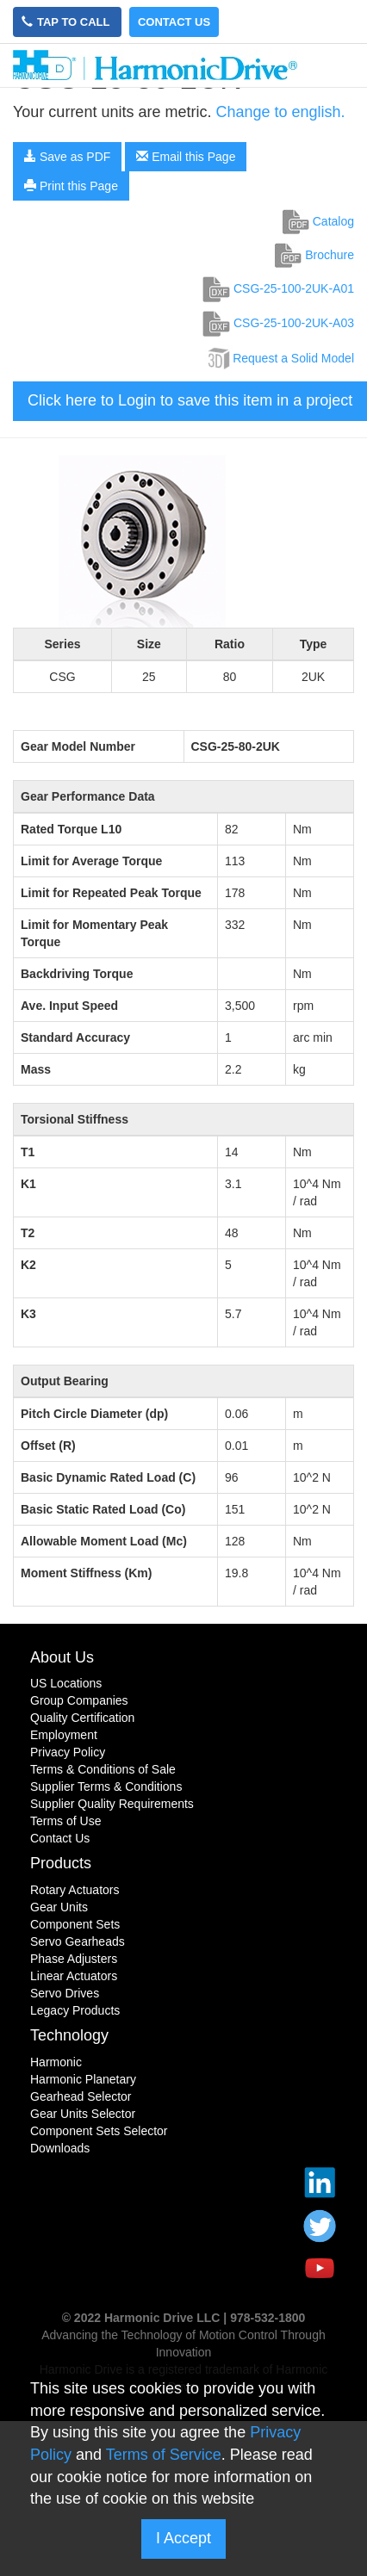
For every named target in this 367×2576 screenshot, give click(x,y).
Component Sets (75, 1924)
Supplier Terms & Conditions (106, 1786)
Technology (69, 2035)
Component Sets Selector (99, 2131)
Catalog (318, 221)
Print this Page (71, 186)
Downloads (60, 2148)
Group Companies (79, 1700)
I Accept (183, 2538)
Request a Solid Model (279, 358)
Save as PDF (67, 157)
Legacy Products (75, 2010)
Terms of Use (65, 1821)
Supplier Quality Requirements (112, 1804)
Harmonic (56, 2062)
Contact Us (174, 21)
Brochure (314, 255)
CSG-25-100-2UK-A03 (278, 323)
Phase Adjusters (73, 1959)
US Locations (66, 1683)
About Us (62, 1657)
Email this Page (185, 157)
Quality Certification (82, 1718)
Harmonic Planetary (83, 2079)
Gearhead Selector (81, 2096)
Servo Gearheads (77, 1941)
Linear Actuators (73, 1976)
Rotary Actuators (75, 1890)
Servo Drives (64, 1993)
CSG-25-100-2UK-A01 (278, 288)
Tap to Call (67, 21)
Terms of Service (163, 2454)
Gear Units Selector (82, 2114)
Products (60, 1863)
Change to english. (280, 112)
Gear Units (59, 1907)
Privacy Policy (67, 1752)
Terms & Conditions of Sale (103, 1769)
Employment (63, 1735)
